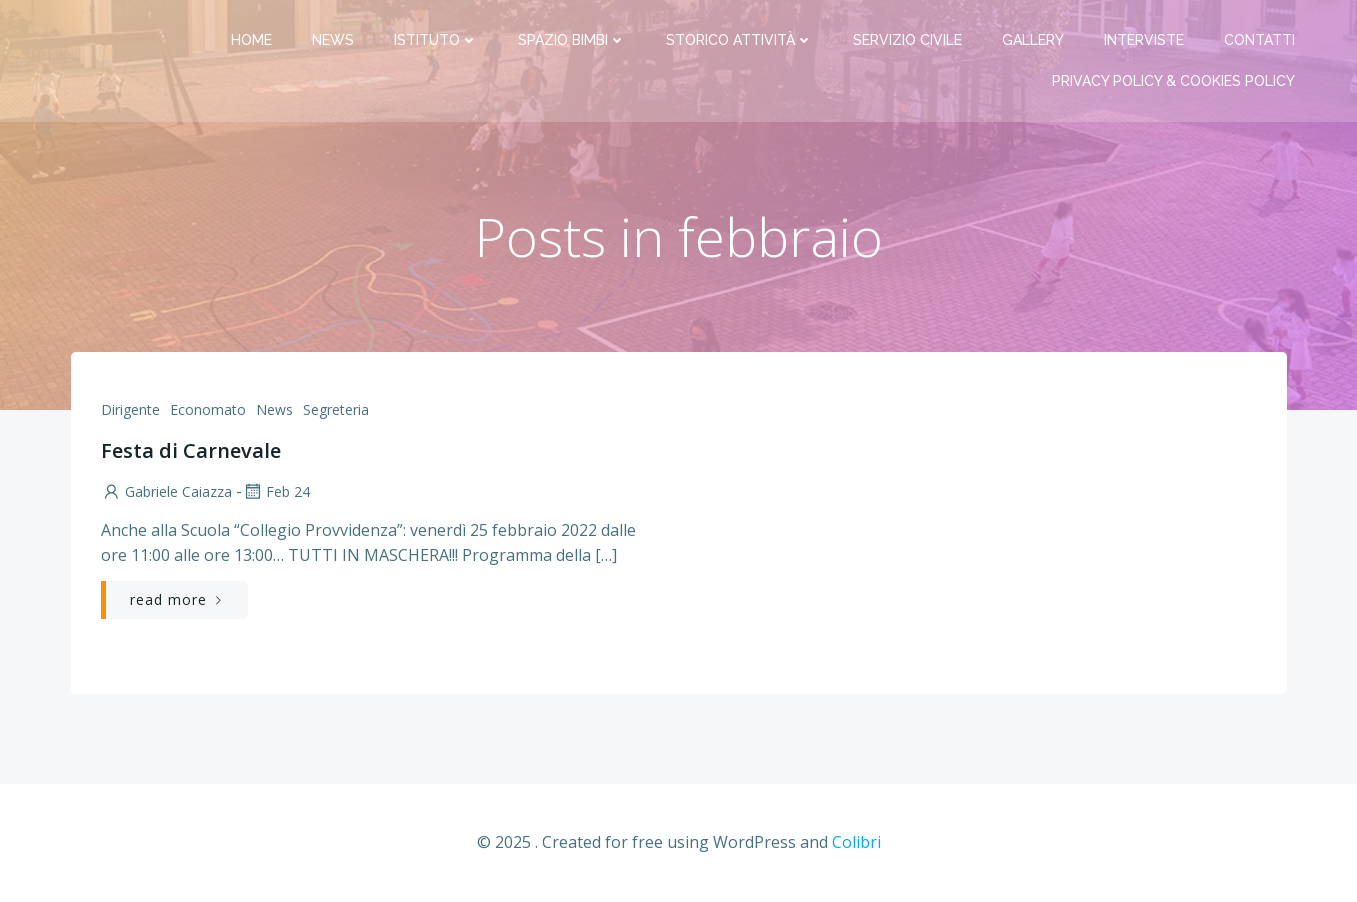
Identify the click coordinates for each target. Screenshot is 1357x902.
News (333, 40)
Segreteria (336, 409)
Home (251, 40)
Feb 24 (276, 491)
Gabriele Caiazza (166, 491)
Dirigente (130, 409)
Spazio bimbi (572, 40)
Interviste (1144, 40)
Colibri (856, 842)
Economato (208, 409)
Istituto (436, 40)
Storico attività (739, 40)
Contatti (1259, 40)
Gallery (1033, 40)
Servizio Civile (907, 40)
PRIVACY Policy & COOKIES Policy (1173, 81)
